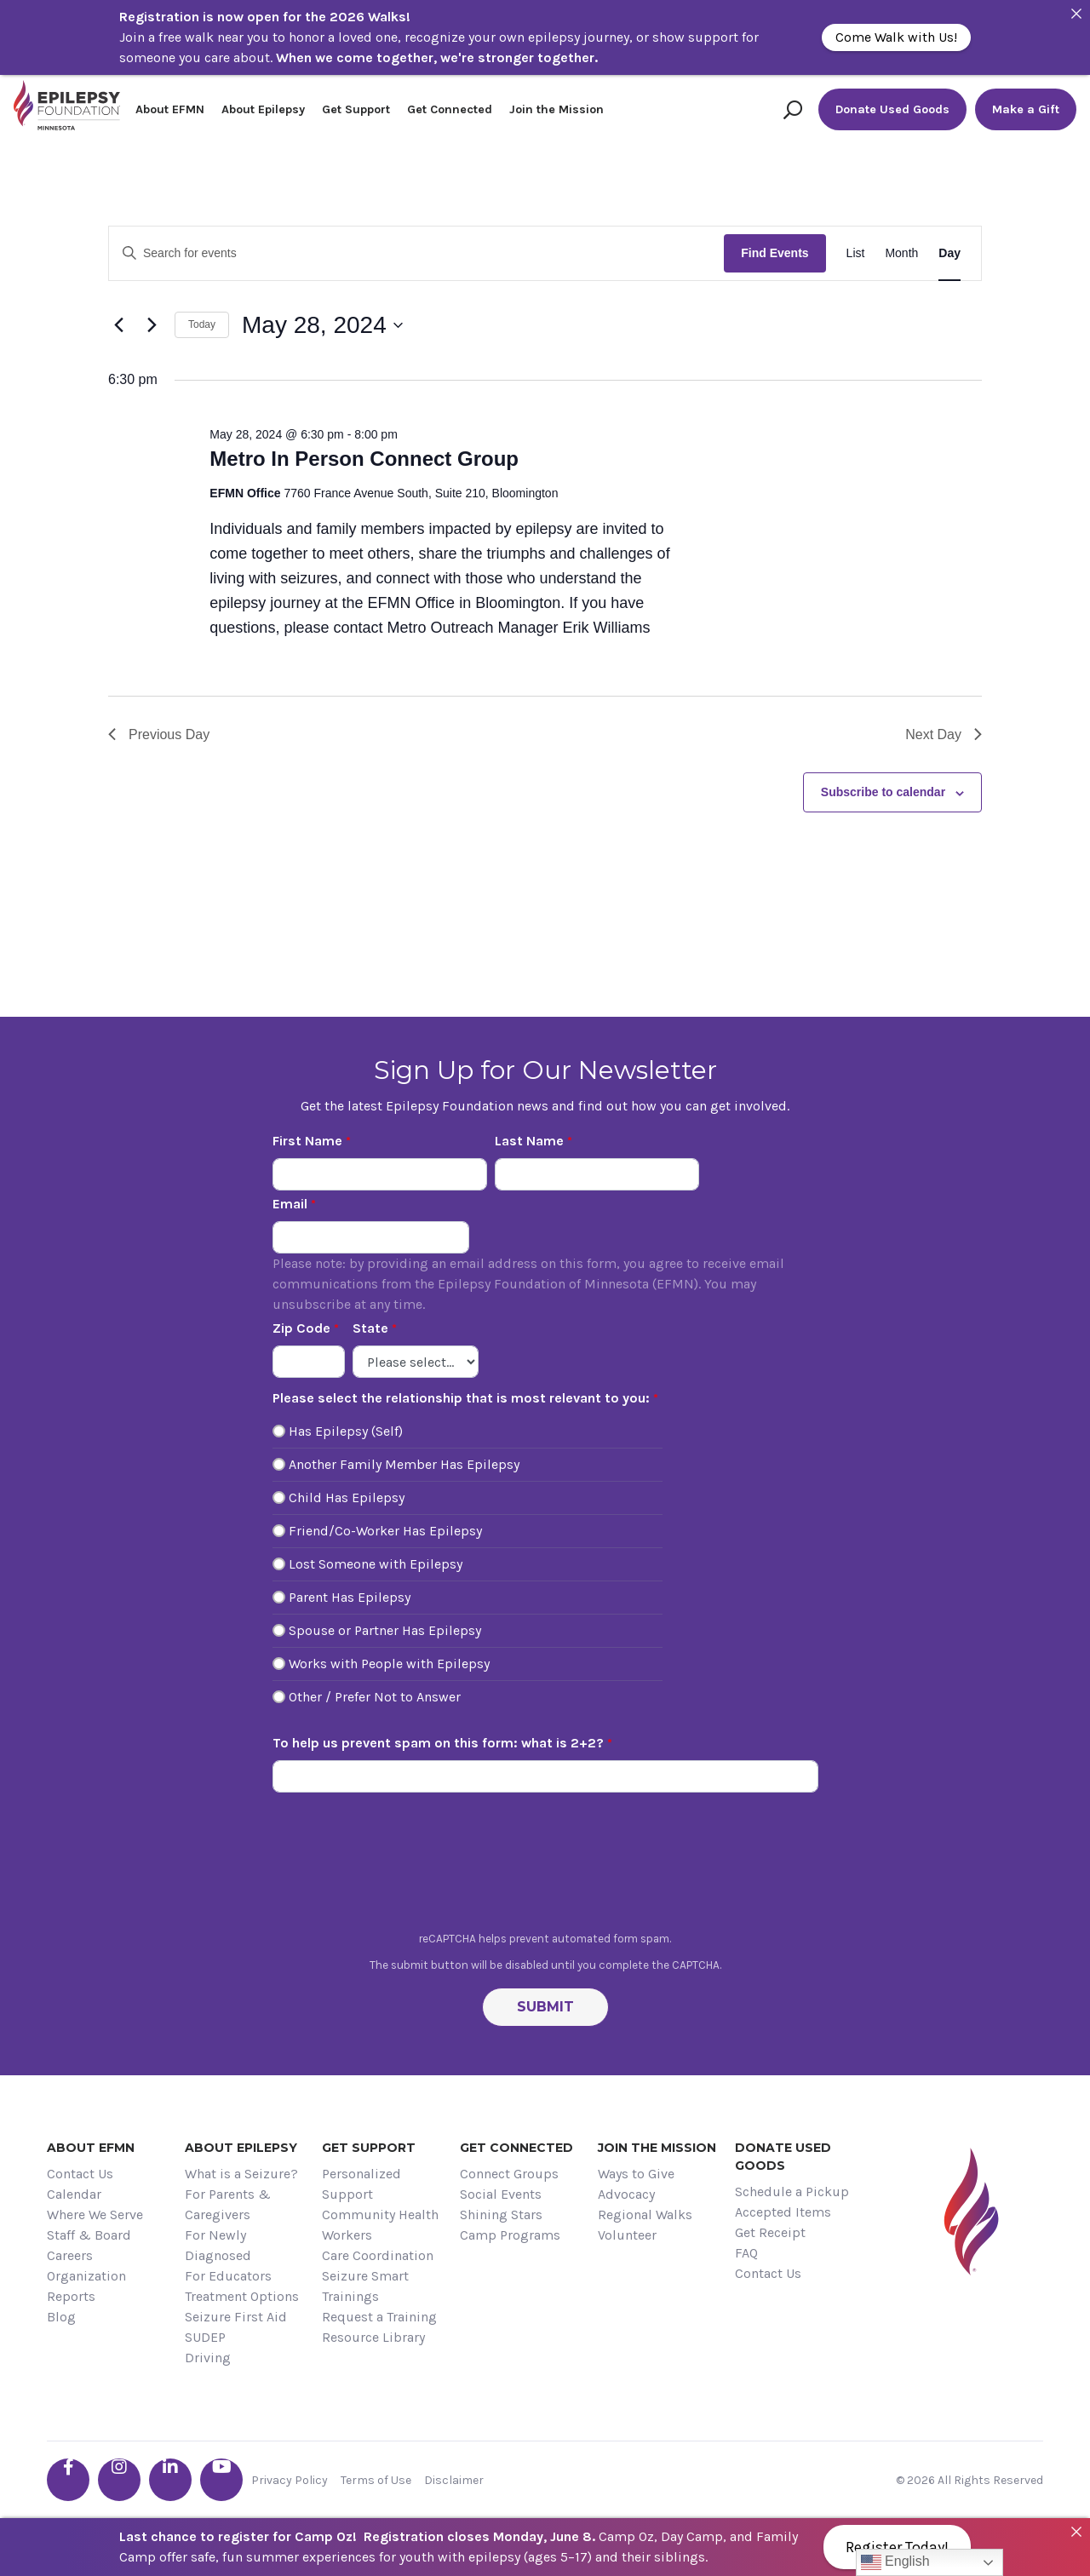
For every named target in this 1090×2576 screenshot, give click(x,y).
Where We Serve (95, 2214)
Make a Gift (1025, 109)
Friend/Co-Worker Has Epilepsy (385, 1531)
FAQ (746, 2253)
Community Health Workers (380, 2224)
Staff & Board (89, 2235)
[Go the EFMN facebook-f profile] (68, 2479)
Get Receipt (770, 2232)
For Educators (228, 2276)
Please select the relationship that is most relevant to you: (461, 1398)
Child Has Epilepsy (346, 1497)
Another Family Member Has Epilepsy (404, 1464)
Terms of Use (376, 2480)
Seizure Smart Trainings (365, 2286)
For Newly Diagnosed (218, 2245)
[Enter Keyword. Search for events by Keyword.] (416, 253)
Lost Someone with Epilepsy (375, 1564)
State (370, 1328)
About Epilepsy (263, 109)
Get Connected (449, 109)
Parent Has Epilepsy (349, 1597)
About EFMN (169, 109)
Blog (61, 2317)
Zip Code (301, 1328)
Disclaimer (454, 2480)
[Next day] (151, 325)
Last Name (529, 1141)
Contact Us (80, 2174)
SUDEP (205, 2337)
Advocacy (626, 2194)
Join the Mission (556, 109)
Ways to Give (636, 2174)
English (895, 2562)
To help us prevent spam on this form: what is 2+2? (438, 1743)
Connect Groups (509, 2174)
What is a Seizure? (241, 2174)
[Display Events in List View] (855, 253)
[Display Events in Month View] (901, 253)
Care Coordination (377, 2255)
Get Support (356, 109)
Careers (70, 2255)
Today (201, 324)
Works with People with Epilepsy (389, 1663)
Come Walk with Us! (896, 37)
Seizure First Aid (236, 2317)
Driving (208, 2357)
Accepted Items (783, 2212)
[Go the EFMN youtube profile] (221, 2479)
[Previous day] (118, 325)
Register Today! (897, 2547)
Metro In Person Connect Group (364, 458)
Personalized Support (361, 2184)
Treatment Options (242, 2296)
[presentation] (545, 1866)
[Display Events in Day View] (949, 253)
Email (289, 1204)
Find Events (774, 253)
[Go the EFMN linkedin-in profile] (170, 2479)
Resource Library (373, 2337)
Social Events (501, 2194)
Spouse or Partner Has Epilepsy (385, 1630)
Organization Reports (86, 2286)
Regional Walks (645, 2214)
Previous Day (158, 734)
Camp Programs (510, 2235)
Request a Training (379, 2317)
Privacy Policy (289, 2480)
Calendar (74, 2194)
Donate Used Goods (892, 109)
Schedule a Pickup (792, 2191)
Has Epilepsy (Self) (346, 1431)
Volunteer (627, 2235)
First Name (307, 1141)
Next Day (943, 734)
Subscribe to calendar (883, 792)
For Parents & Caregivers (228, 2204)
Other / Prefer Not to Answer (375, 1697)
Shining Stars (501, 2214)
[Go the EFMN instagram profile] (119, 2479)
